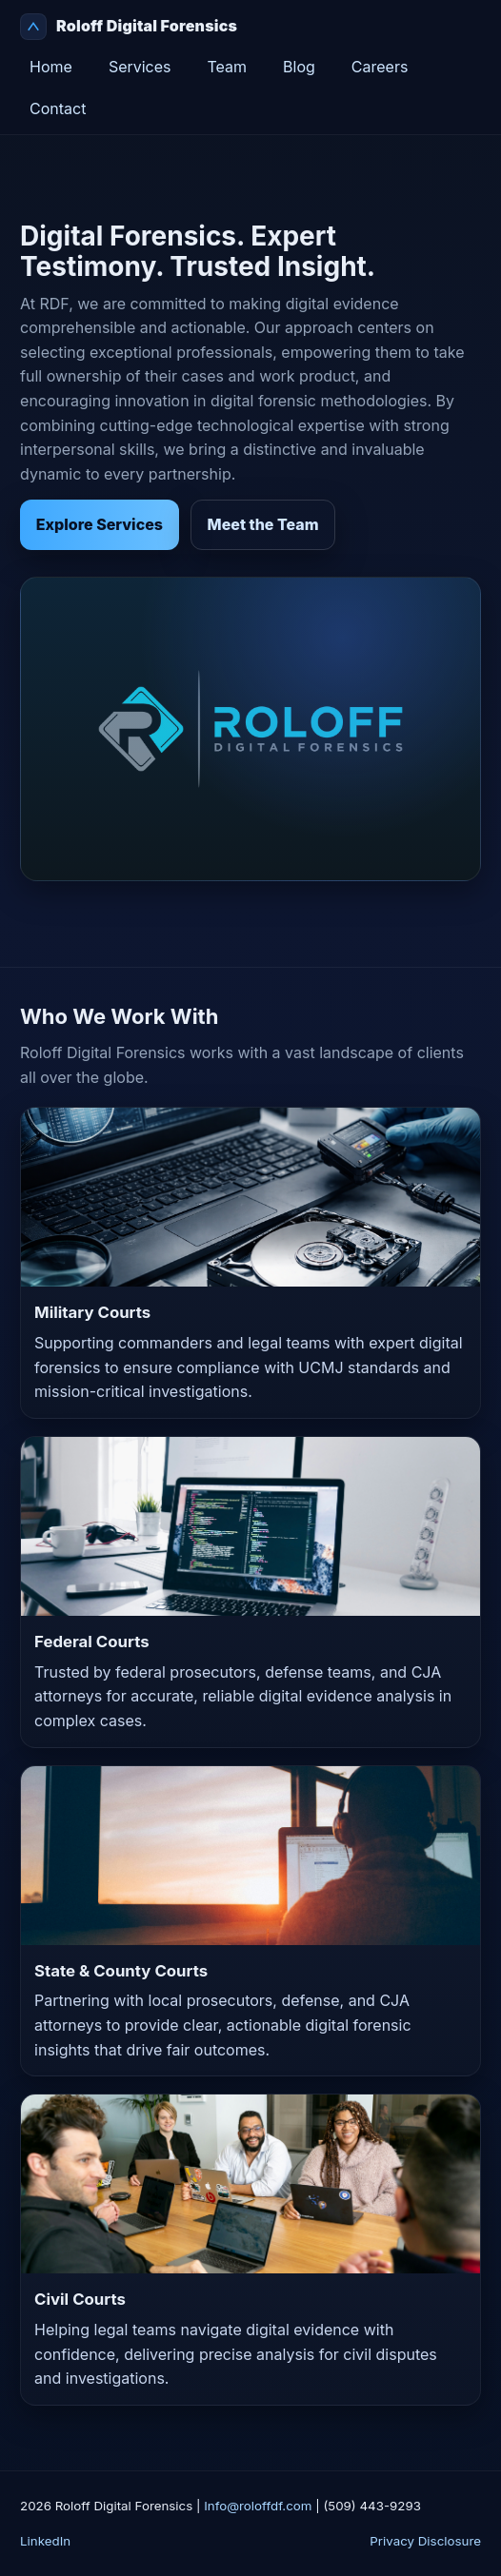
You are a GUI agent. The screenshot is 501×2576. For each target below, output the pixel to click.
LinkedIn (45, 2540)
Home (51, 66)
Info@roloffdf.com (257, 2505)
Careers (380, 66)
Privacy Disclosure (425, 2540)
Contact (58, 108)
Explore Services (99, 524)
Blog (299, 66)
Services (140, 66)
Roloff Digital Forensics (128, 26)
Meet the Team (263, 524)
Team (228, 66)
